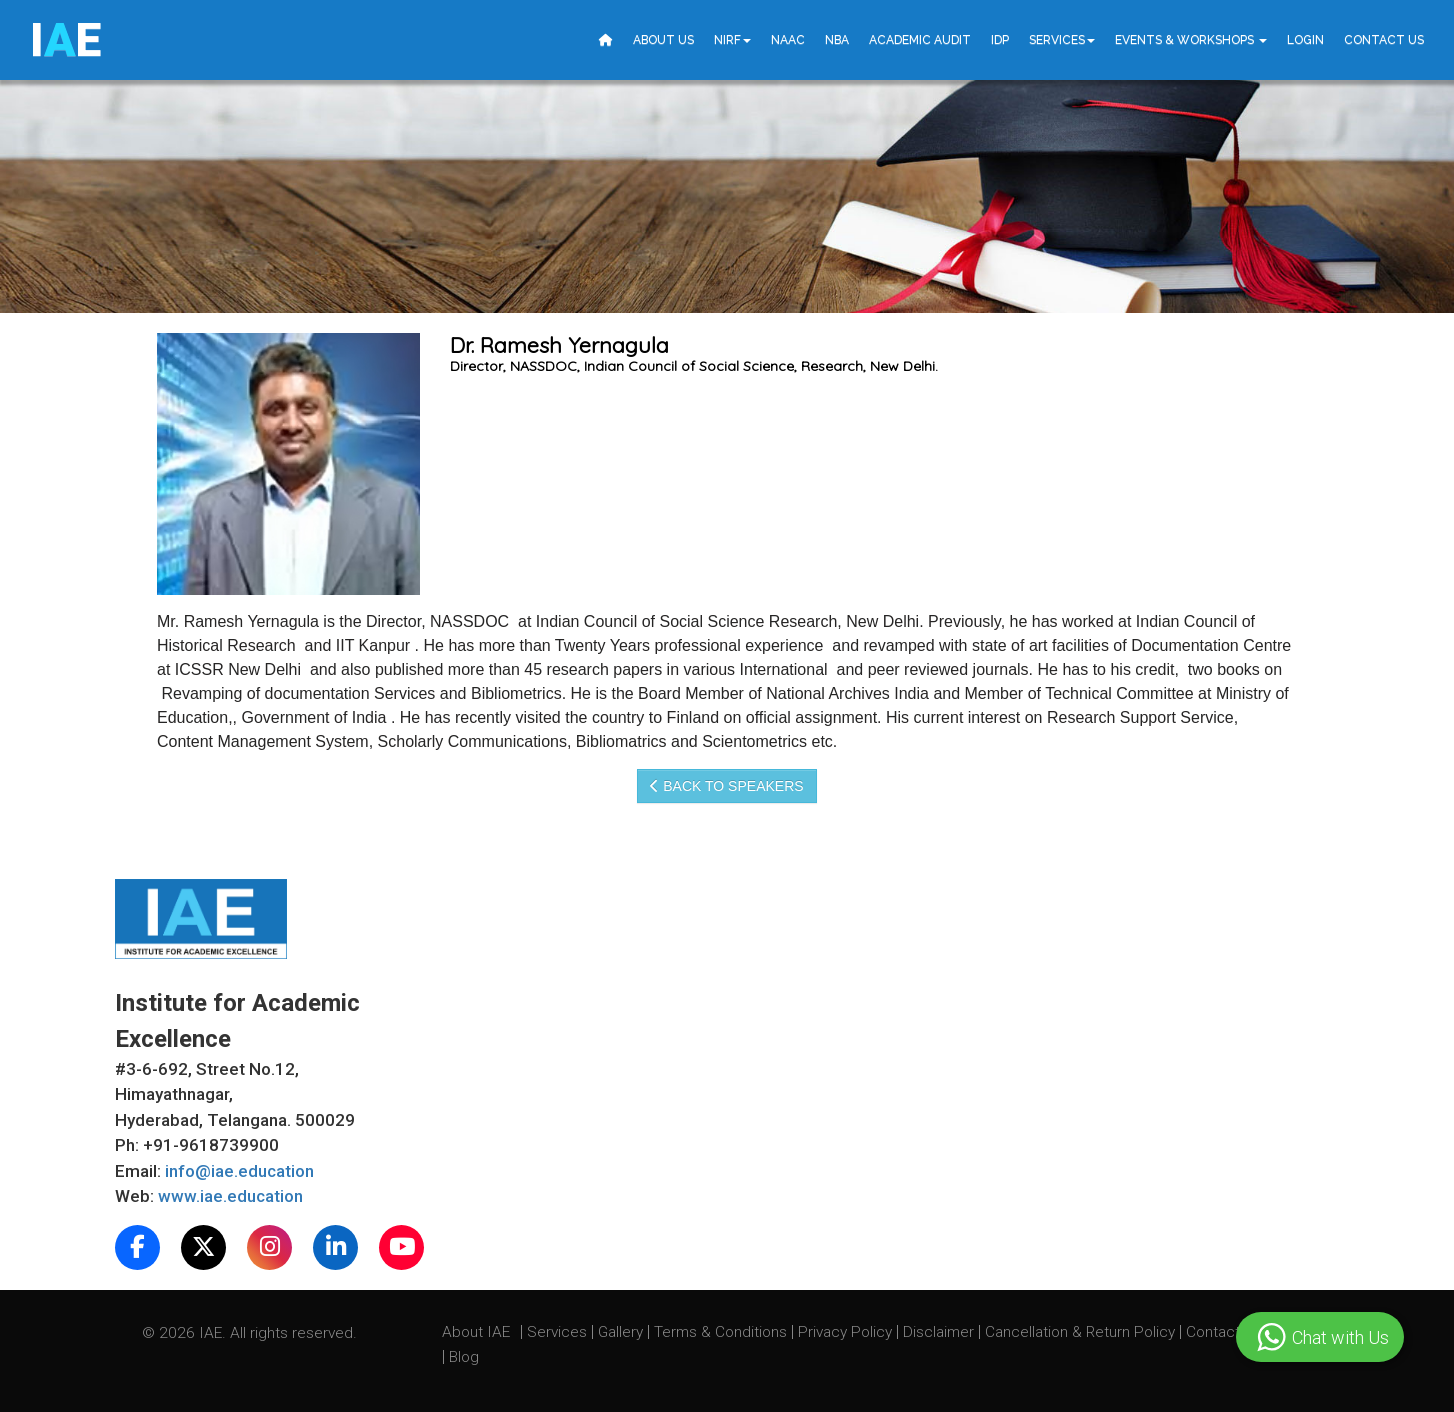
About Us (663, 40)
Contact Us (1384, 40)
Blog (464, 1357)
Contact (1215, 1332)
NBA (837, 40)
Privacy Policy (845, 1332)
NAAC (788, 40)
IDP (1000, 40)
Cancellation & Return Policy (1082, 1332)
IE (65, 40)
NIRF (732, 40)
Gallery (622, 1332)
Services (1062, 40)
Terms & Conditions (722, 1332)
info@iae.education (239, 1171)
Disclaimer (938, 1332)
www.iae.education (230, 1196)
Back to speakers (726, 786)
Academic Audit (920, 40)
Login (1305, 40)
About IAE (478, 1332)
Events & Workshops (1191, 40)
